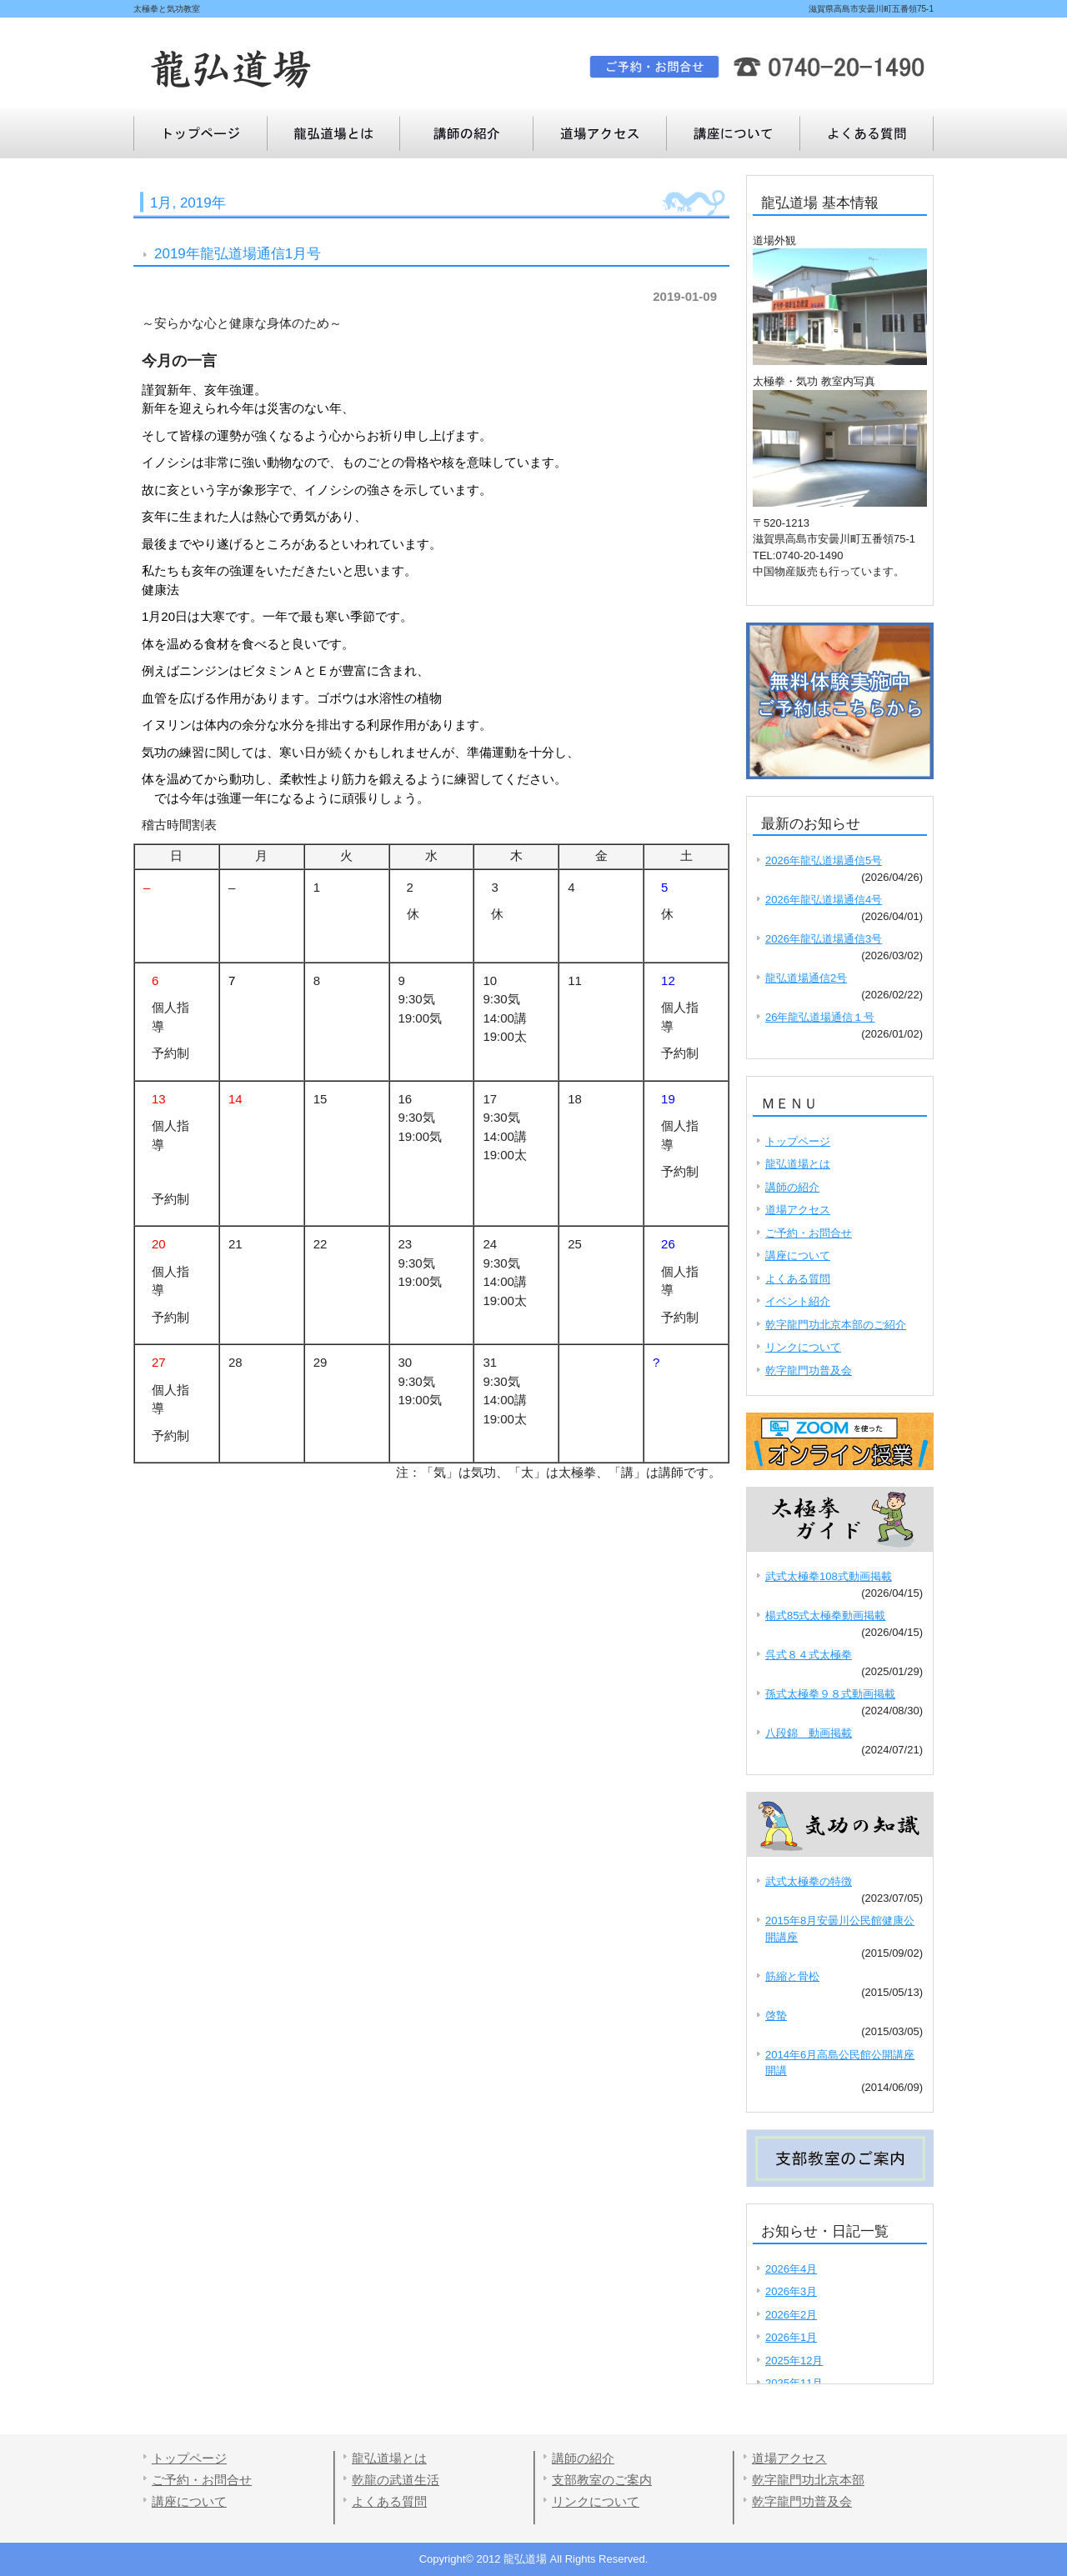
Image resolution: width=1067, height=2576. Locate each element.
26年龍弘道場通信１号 (819, 1017)
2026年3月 (791, 2291)
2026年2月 (791, 2314)
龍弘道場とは (333, 133)
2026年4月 (791, 2269)
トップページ (200, 133)
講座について (867, 133)
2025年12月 (794, 2360)
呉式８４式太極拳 (808, 1654)
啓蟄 (776, 2015)
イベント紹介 (797, 1301)
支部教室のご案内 (602, 2480)
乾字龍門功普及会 (808, 1370)
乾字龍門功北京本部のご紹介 (835, 1324)
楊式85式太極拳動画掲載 (825, 1615)
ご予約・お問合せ (808, 1233)
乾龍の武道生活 (395, 2480)
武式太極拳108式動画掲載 (828, 1576)
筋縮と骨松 (792, 1976)
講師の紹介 (467, 133)
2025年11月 (794, 2383)
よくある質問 (733, 133)
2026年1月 (791, 2337)
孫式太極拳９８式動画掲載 (830, 1694)
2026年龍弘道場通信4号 (823, 899)
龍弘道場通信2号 (806, 978)
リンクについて (803, 1347)
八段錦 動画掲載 (808, 1733)
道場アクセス (600, 133)
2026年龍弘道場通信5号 (823, 860)
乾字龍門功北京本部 (808, 2480)
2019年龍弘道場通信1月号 (237, 254)
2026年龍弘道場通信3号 (823, 939)
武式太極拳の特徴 (808, 1881)
